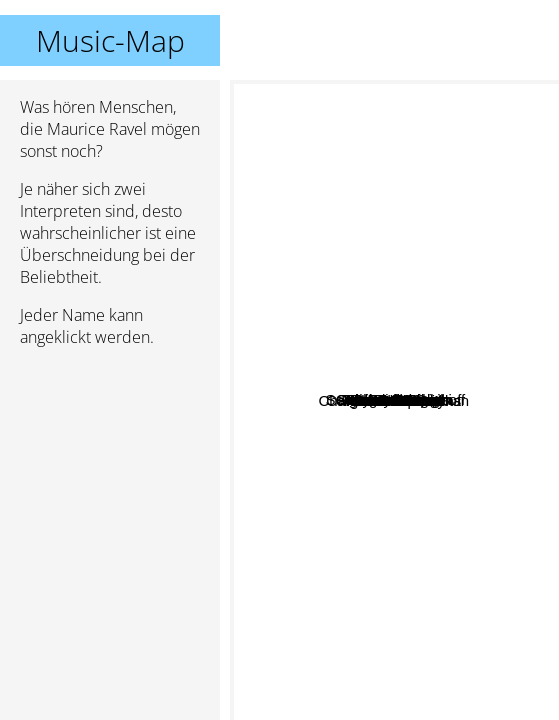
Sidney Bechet (341, 356)
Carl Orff (411, 447)
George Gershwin (410, 420)
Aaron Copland (414, 388)
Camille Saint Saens (312, 327)
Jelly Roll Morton (436, 367)
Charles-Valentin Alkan (369, 586)
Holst (470, 325)
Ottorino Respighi (302, 219)
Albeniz (476, 559)
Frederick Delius (450, 479)
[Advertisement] (110, 469)
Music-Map (110, 40)
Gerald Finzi (381, 669)
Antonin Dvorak (409, 343)
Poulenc (434, 258)
